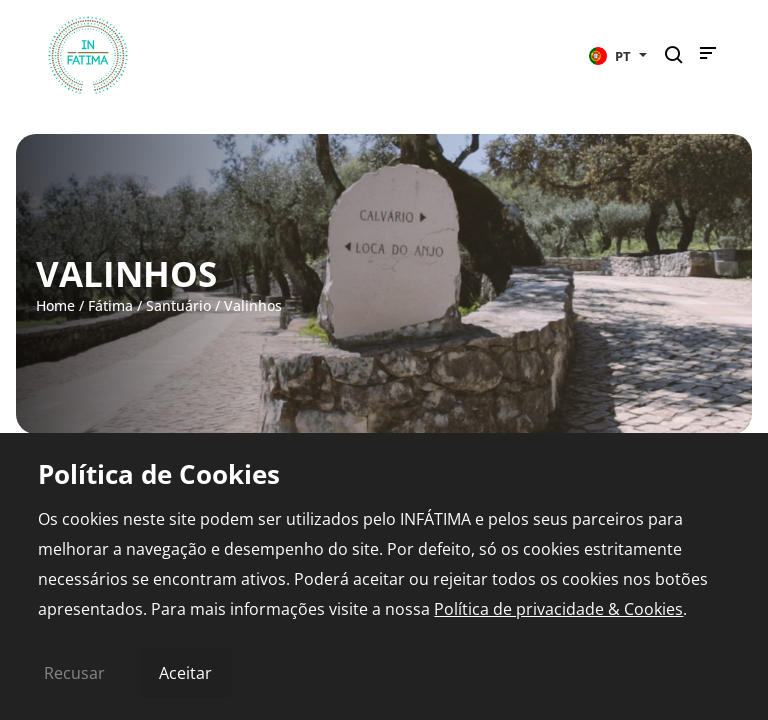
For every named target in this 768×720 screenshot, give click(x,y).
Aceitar (185, 673)
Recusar (74, 673)
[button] (618, 55)
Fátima (110, 305)
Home (55, 305)
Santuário (178, 305)
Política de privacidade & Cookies (558, 609)
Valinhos (253, 305)
